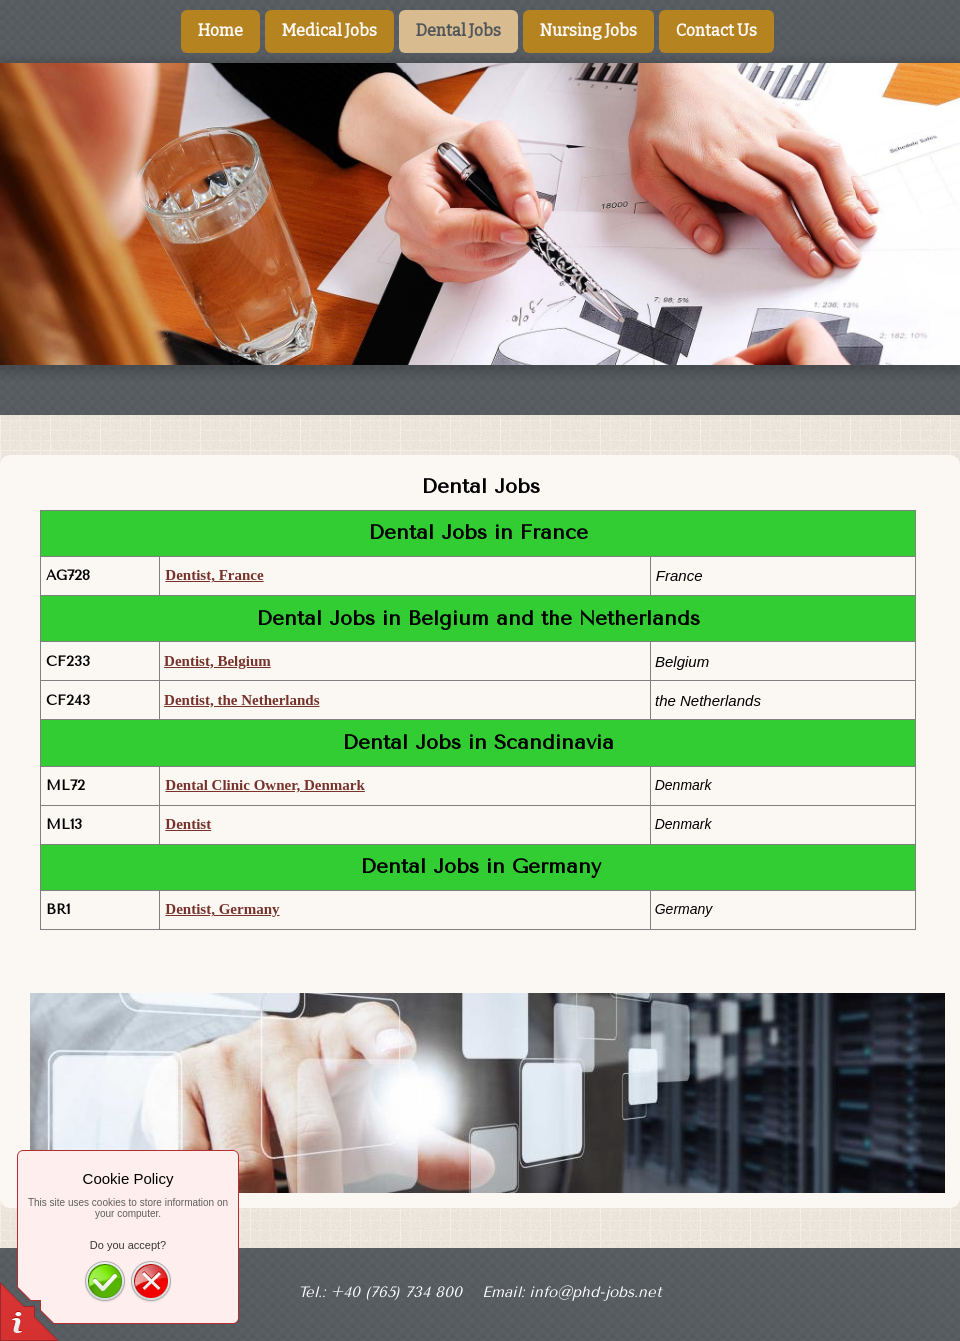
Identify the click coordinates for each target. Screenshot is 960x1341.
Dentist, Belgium (217, 661)
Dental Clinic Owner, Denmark (264, 785)
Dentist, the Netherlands (241, 700)
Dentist (188, 824)
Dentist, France (214, 575)
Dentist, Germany (222, 909)
